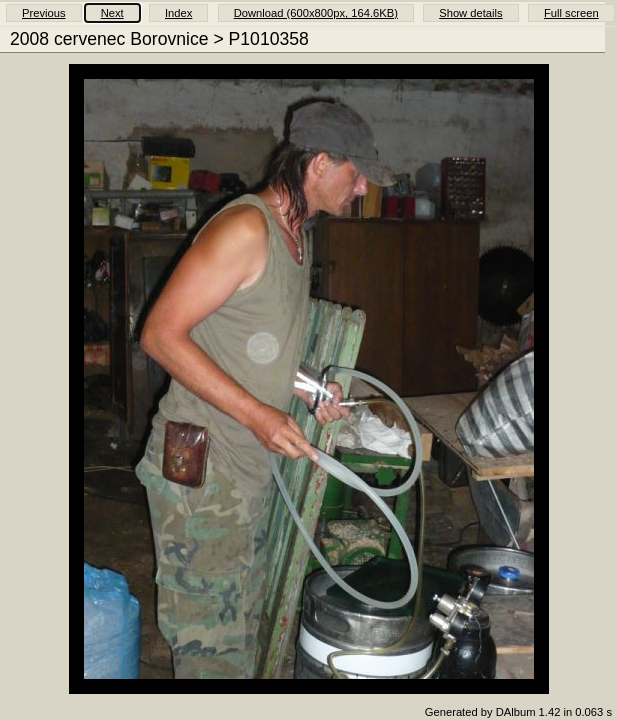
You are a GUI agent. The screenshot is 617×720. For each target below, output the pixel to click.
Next (112, 13)
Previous (44, 13)
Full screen (571, 13)
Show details (470, 13)
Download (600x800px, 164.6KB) (316, 13)
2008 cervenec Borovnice (109, 39)
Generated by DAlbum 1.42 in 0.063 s (518, 712)
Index (178, 13)
